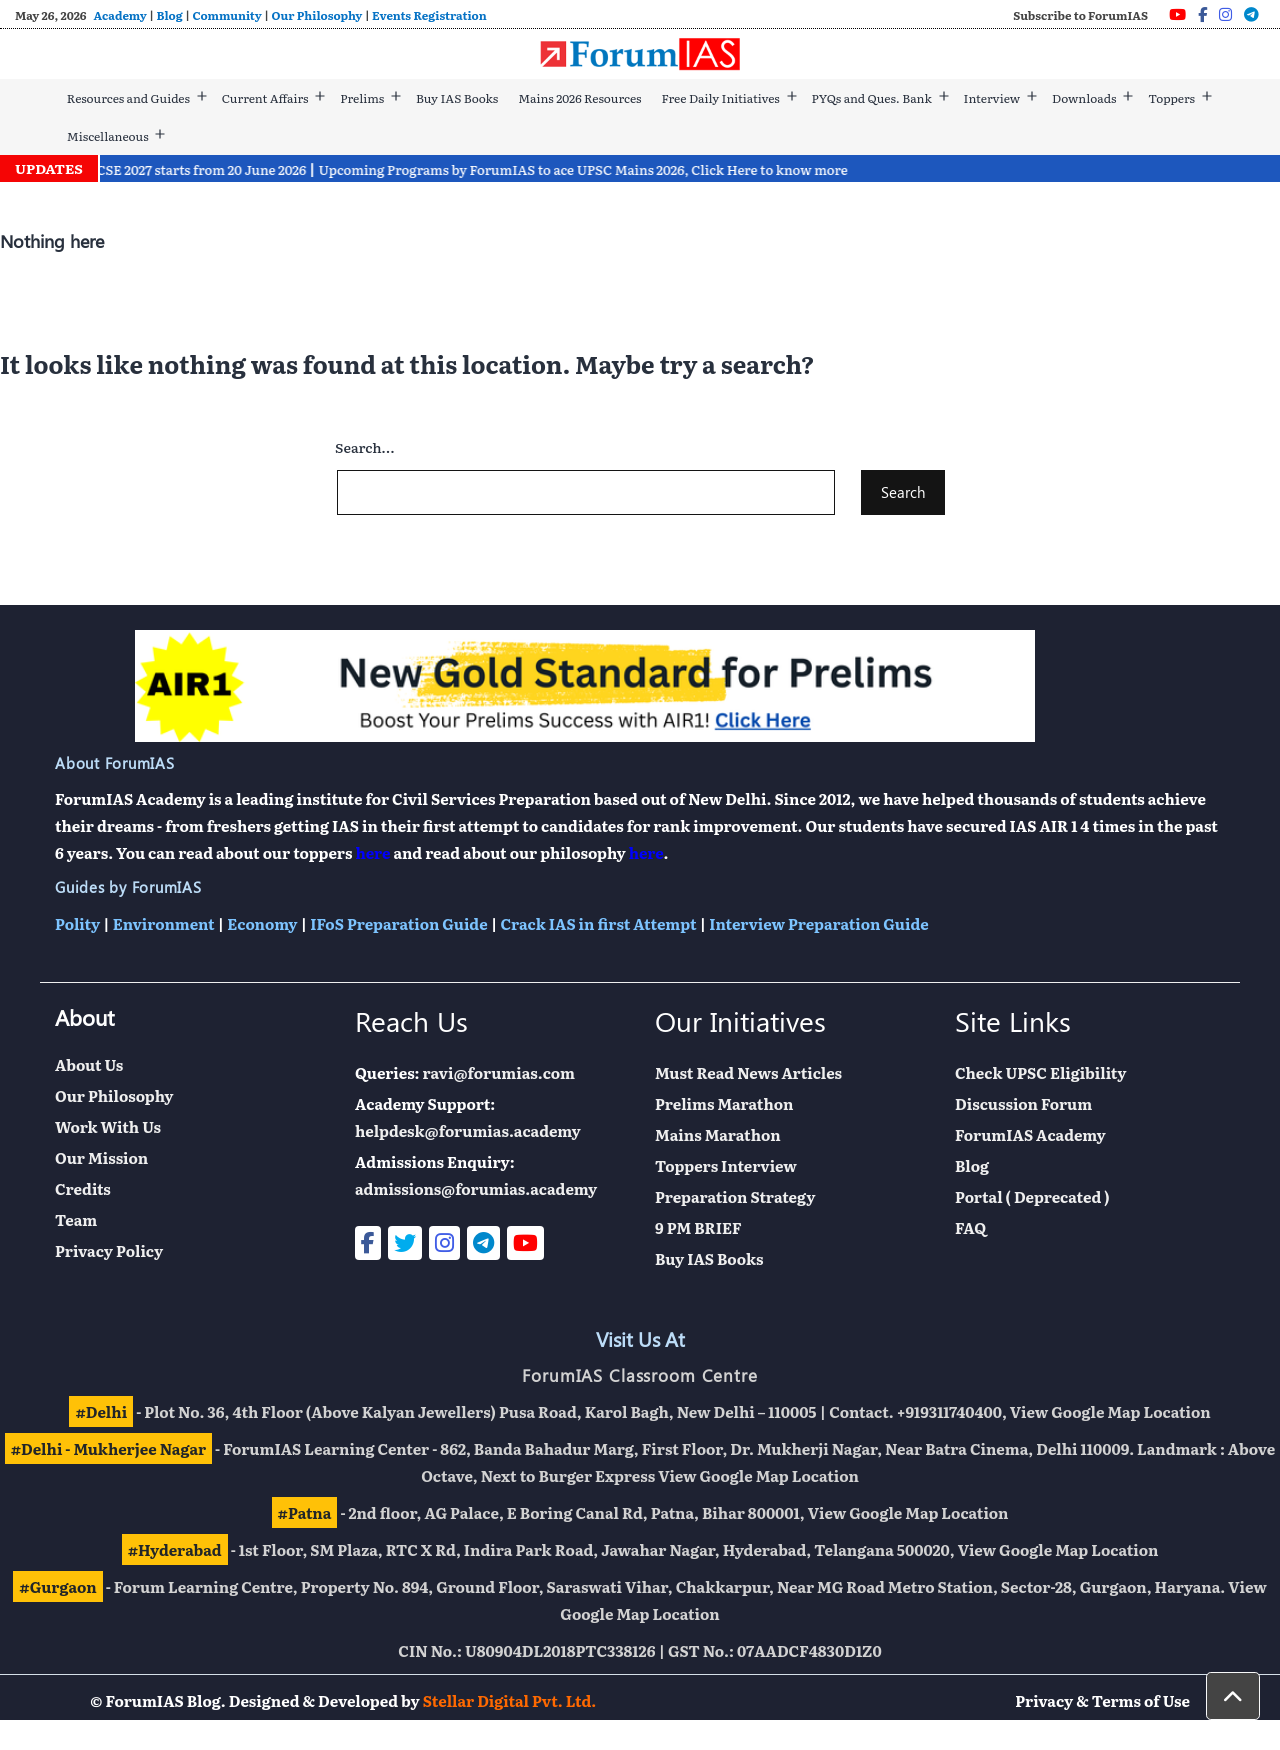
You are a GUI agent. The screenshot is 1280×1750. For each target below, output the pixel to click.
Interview (992, 98)
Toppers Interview (726, 1165)
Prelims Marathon (724, 1103)
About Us (89, 1064)
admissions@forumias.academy (476, 1188)
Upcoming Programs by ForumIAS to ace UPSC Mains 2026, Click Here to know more (615, 169)
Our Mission (101, 1157)
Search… (364, 447)
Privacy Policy (109, 1250)
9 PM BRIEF (698, 1227)
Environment (164, 923)
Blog (170, 15)
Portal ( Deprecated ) (1032, 1196)
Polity (77, 923)
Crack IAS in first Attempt (598, 923)
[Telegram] (1251, 14)
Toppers (1171, 98)
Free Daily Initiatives (720, 98)
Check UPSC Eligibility (1040, 1072)
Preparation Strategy (735, 1196)
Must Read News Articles (748, 1072)
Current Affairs (265, 98)
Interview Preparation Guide (818, 923)
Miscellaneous (108, 136)
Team (76, 1219)
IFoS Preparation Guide (398, 923)
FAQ (970, 1227)
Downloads (1084, 98)
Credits (83, 1188)
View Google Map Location (1110, 1411)
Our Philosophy (317, 15)
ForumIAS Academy (1030, 1134)
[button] (1233, 1696)
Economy (262, 923)
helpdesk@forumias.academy (468, 1130)
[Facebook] (1202, 14)
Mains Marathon (718, 1134)
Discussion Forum (1023, 1103)
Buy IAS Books (457, 98)
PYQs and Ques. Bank (872, 98)
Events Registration (429, 15)
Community (226, 15)
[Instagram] (1225, 14)
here (372, 852)
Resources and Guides (128, 98)
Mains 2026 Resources (579, 98)
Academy (119, 15)
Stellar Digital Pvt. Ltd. (510, 1700)
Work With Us (108, 1126)
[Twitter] (405, 1243)
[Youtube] (1177, 14)
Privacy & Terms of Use (1102, 1700)
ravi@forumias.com (499, 1072)
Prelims (362, 98)
